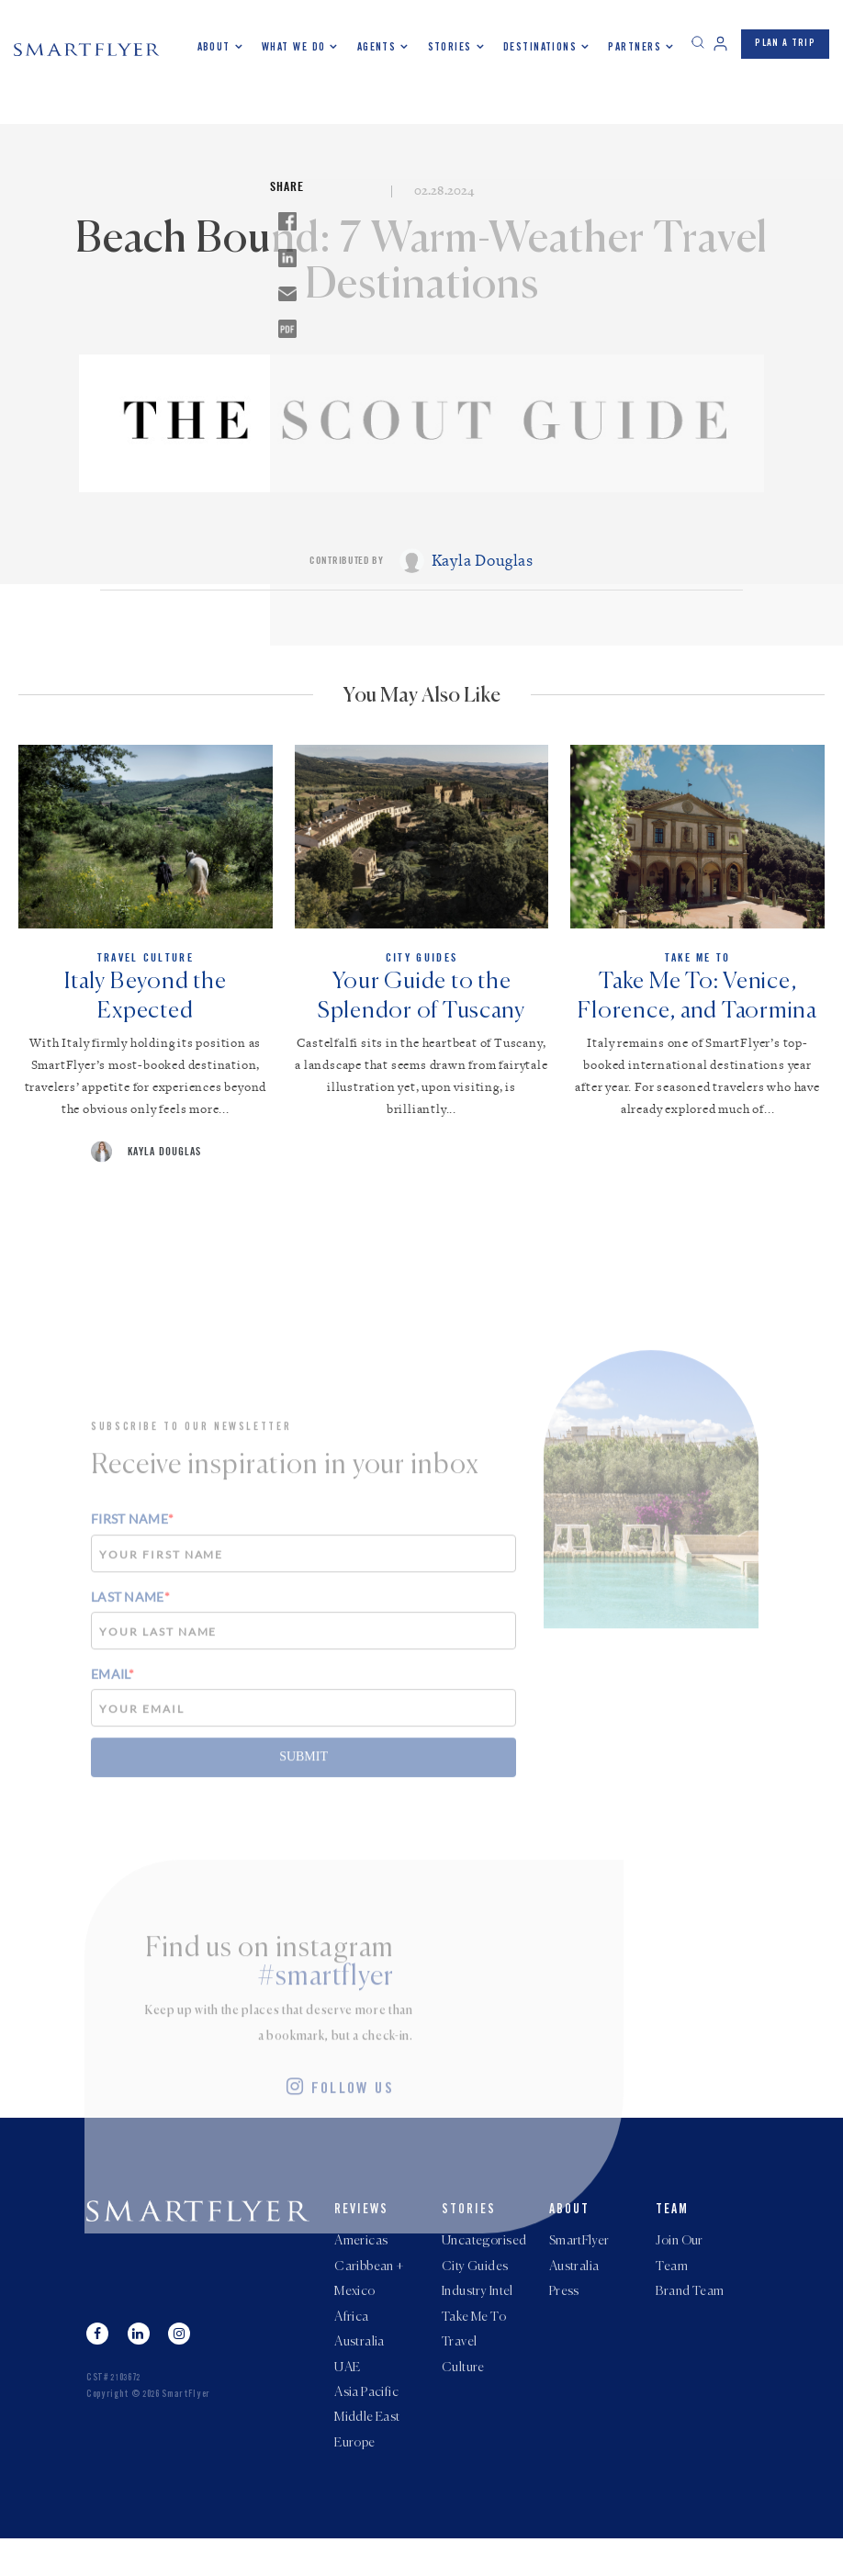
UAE (347, 2396)
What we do (293, 47)
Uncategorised (484, 2259)
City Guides (475, 2286)
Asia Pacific (366, 2424)
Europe (355, 2479)
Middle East (367, 2452)
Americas (361, 2259)
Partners (634, 47)
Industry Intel (477, 2314)
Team (672, 2227)
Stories (450, 47)
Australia (359, 2369)
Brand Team (690, 2314)
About (213, 47)
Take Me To (474, 2341)
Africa (351, 2341)
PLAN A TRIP (785, 44)
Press (564, 2314)
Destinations (540, 47)
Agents (377, 47)
